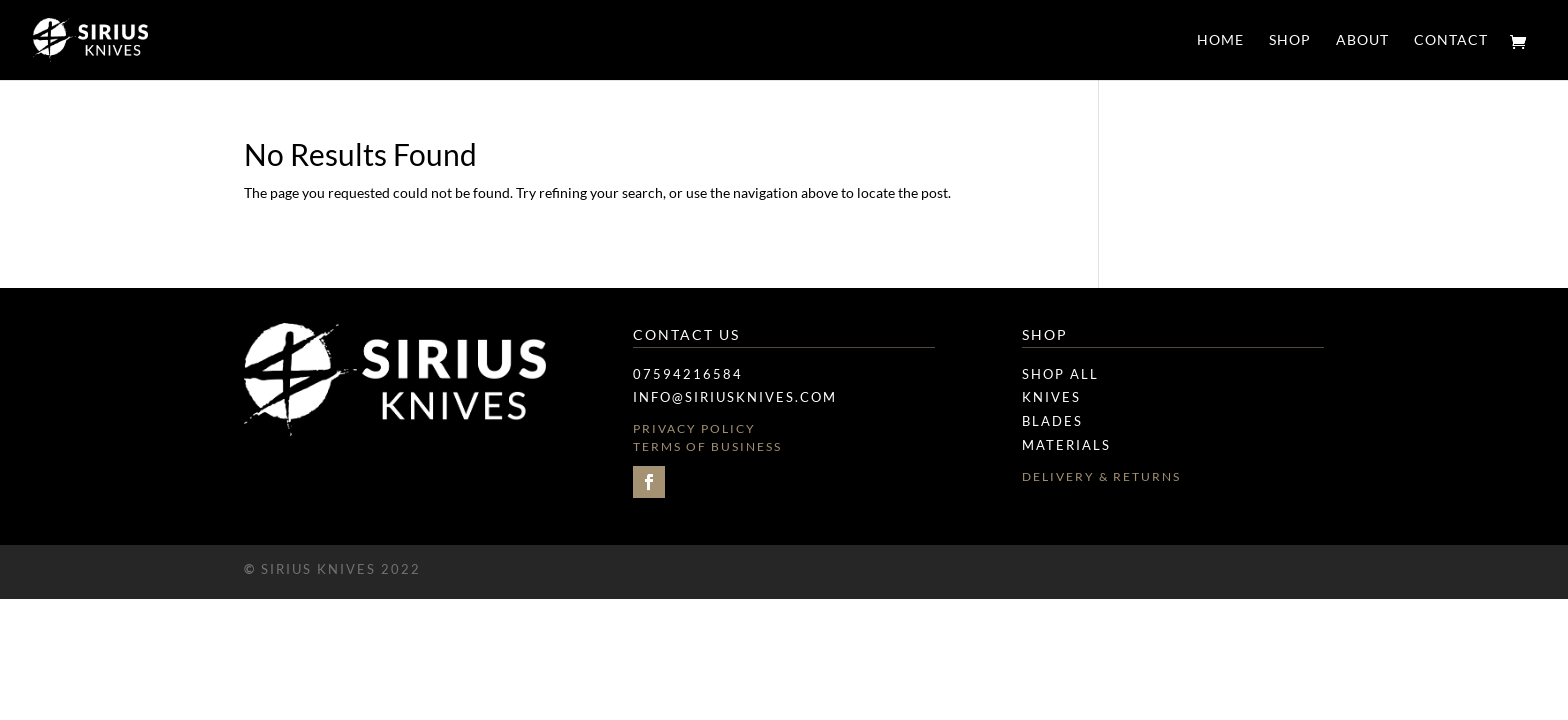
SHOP (1290, 40)
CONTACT (1451, 40)
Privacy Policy (694, 428)
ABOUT (1362, 40)
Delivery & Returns (1101, 476)
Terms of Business (707, 446)
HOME (1220, 40)
